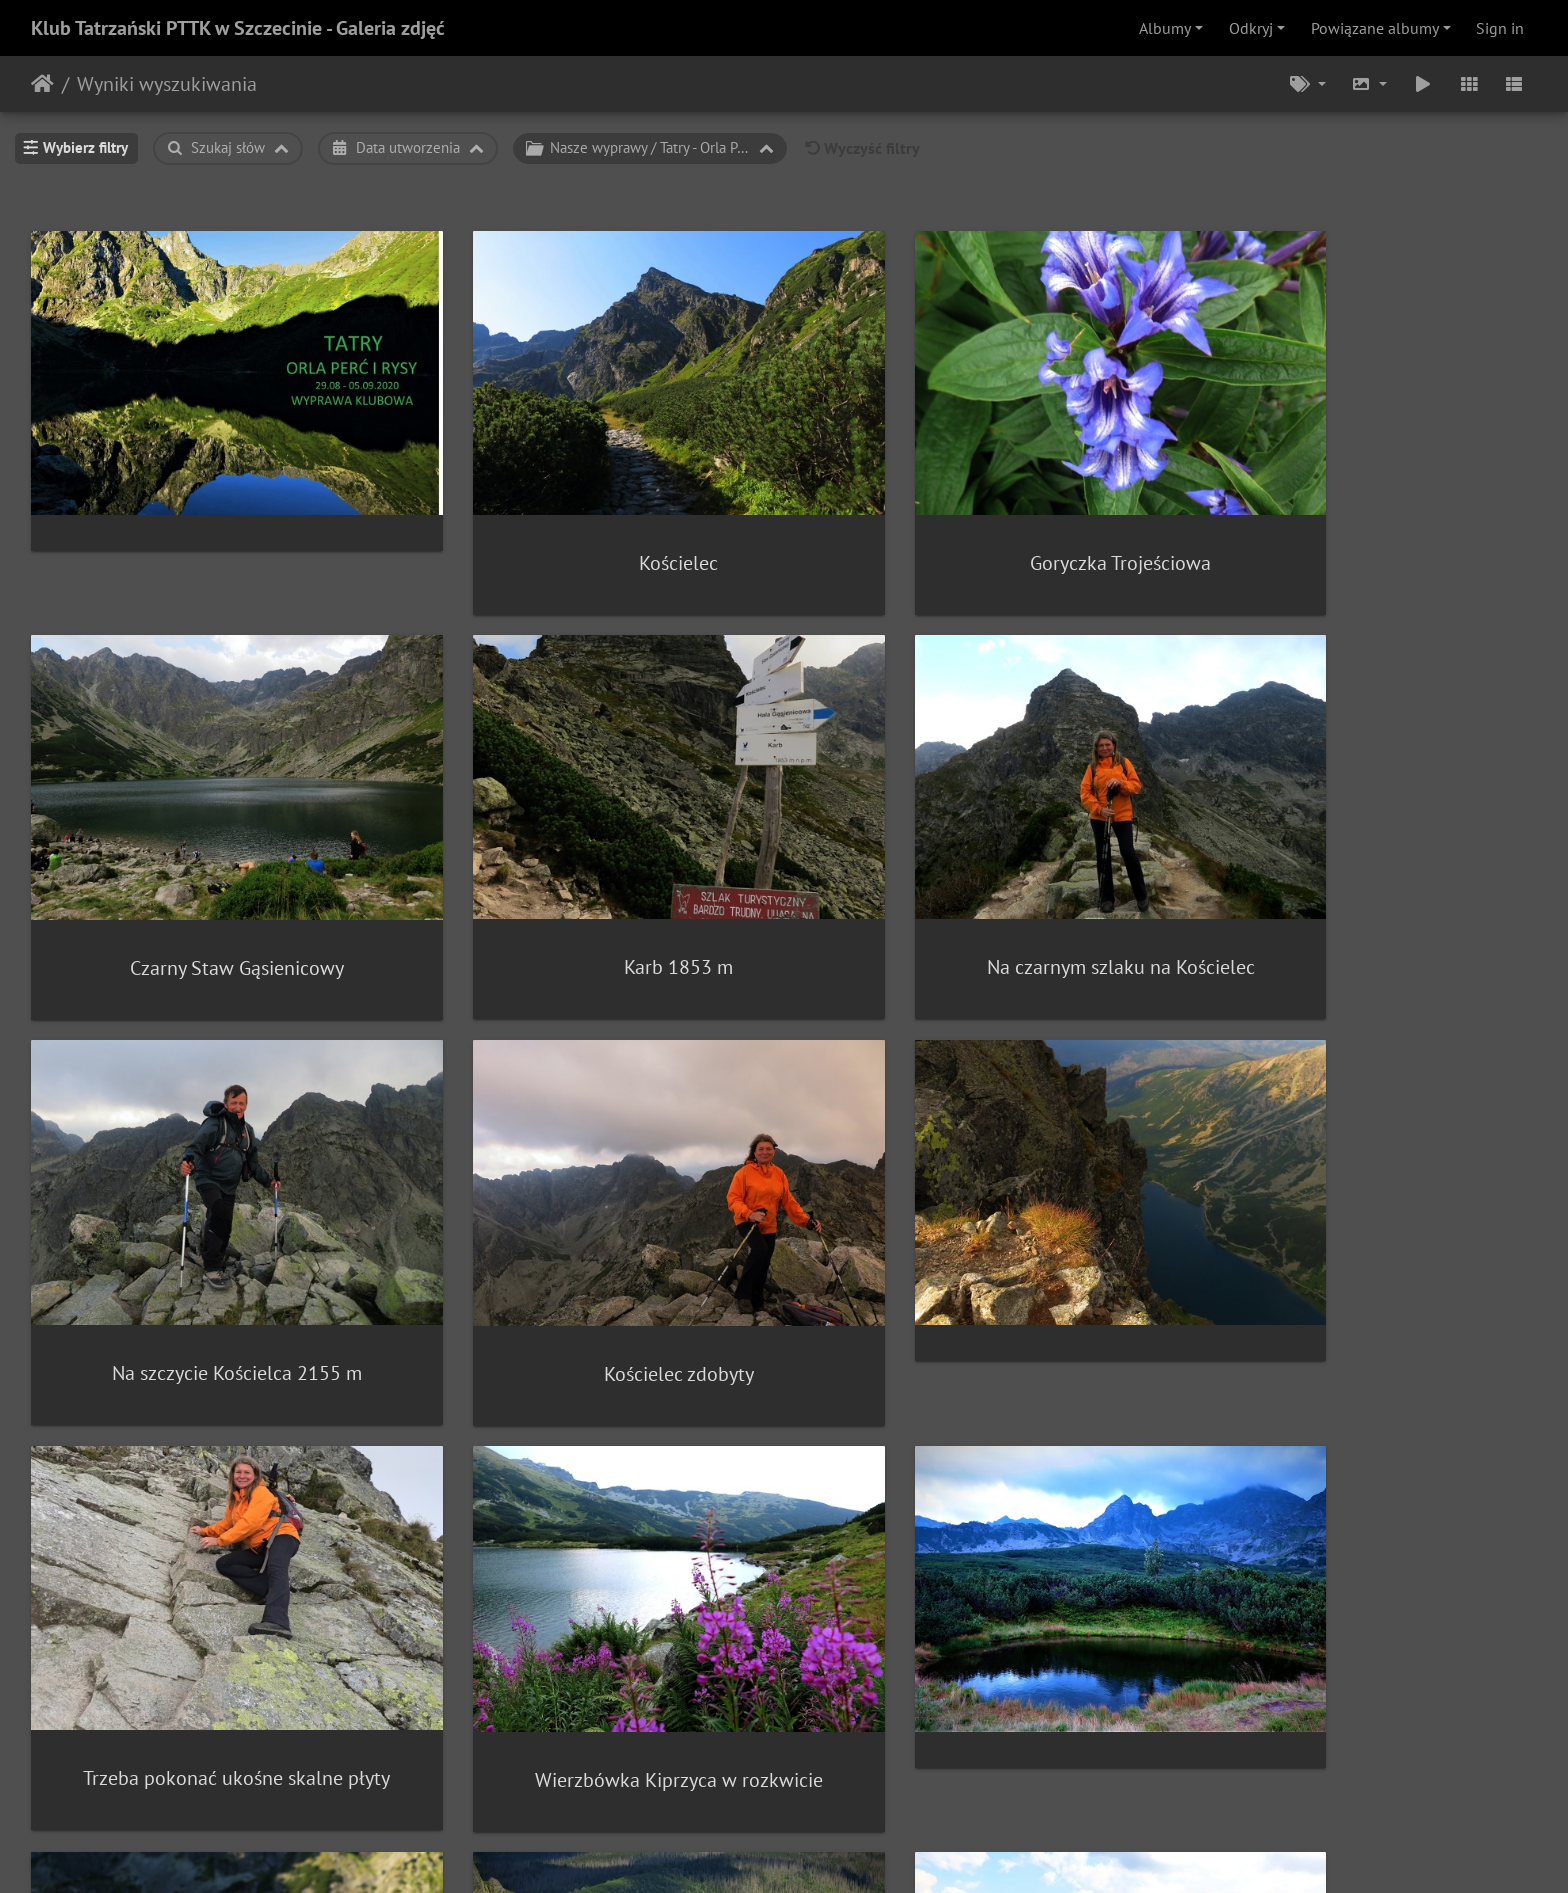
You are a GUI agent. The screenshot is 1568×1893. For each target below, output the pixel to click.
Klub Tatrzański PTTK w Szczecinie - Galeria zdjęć (238, 28)
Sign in (1500, 28)
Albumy (1165, 28)
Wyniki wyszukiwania (167, 84)
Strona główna (42, 84)
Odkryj (1251, 28)
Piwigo (825, 1851)
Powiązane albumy (1375, 28)
